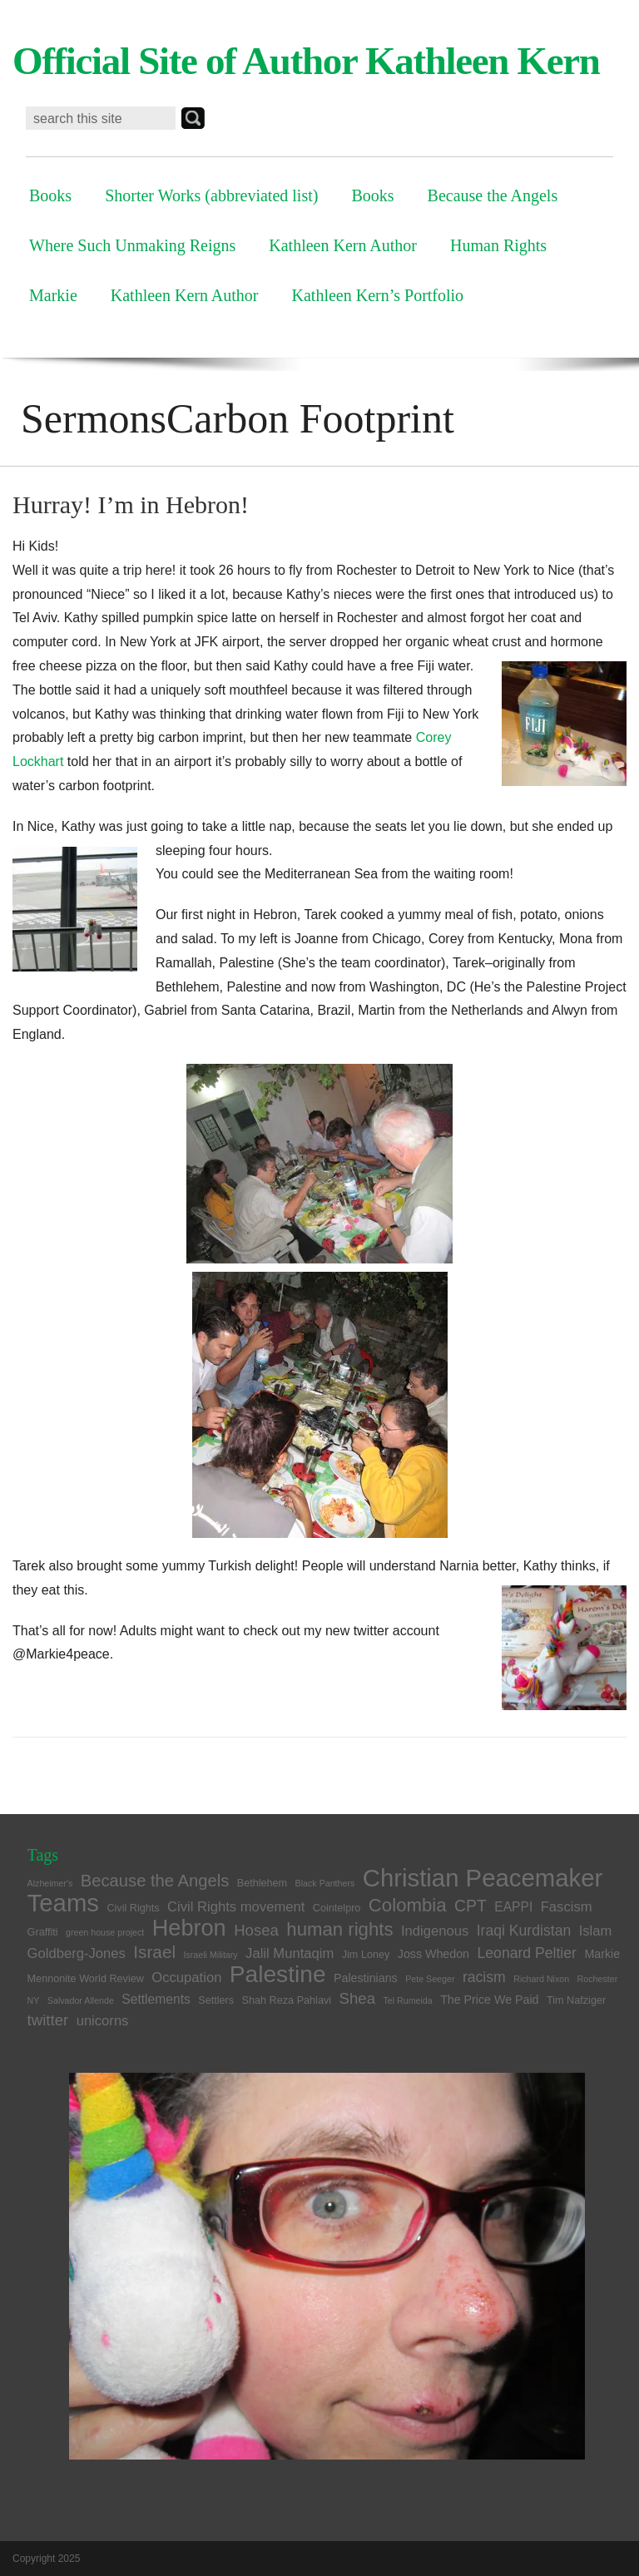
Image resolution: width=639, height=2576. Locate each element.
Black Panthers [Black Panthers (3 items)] (325, 1883)
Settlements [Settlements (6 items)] (156, 1999)
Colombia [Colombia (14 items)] (408, 1905)
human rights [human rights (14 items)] (339, 1929)
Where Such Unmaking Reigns (132, 245)
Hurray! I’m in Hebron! (130, 504)
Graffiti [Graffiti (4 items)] (42, 1932)
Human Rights (498, 245)
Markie (53, 295)
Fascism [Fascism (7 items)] (566, 1907)
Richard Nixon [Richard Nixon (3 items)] (541, 1979)
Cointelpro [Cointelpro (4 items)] (337, 1908)
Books (50, 195)
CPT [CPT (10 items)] (470, 1905)
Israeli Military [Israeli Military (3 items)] (211, 1955)
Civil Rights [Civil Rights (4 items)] (132, 1908)
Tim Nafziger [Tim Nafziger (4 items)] (576, 2000)
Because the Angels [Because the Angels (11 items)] (155, 1880)
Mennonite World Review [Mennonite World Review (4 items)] (85, 1979)
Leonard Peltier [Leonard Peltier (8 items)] (527, 1953)
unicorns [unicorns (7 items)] (103, 2021)
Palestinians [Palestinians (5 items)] (366, 1978)
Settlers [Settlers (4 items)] (216, 2000)
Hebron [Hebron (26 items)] (189, 1928)
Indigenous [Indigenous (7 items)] (434, 1931)
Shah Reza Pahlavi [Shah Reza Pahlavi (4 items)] (287, 2000)
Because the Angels (493, 195)
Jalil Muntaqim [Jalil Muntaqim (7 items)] (289, 1953)
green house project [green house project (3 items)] (105, 1932)
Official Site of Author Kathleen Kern (306, 60)
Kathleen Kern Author (343, 245)
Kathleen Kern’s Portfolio (378, 295)
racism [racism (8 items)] (484, 1977)
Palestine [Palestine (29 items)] (278, 1974)
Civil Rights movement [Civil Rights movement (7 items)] (236, 1907)
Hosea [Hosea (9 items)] (256, 1930)
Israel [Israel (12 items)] (154, 1951)
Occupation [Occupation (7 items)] (186, 1977)
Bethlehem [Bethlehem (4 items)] (262, 1883)
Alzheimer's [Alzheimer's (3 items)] (50, 1883)
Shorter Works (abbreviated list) (211, 195)
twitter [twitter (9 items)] (48, 2020)
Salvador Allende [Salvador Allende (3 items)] (80, 2000)
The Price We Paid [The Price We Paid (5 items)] (489, 1999)
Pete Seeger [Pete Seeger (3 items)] (429, 1979)
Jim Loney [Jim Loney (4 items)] (366, 1954)
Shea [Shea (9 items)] (357, 1998)
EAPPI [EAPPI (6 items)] (513, 1907)
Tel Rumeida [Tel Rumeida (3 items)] (407, 2000)
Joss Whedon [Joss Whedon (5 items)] (433, 1953)
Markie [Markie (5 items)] (602, 1953)
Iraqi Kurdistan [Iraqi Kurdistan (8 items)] (524, 1930)
